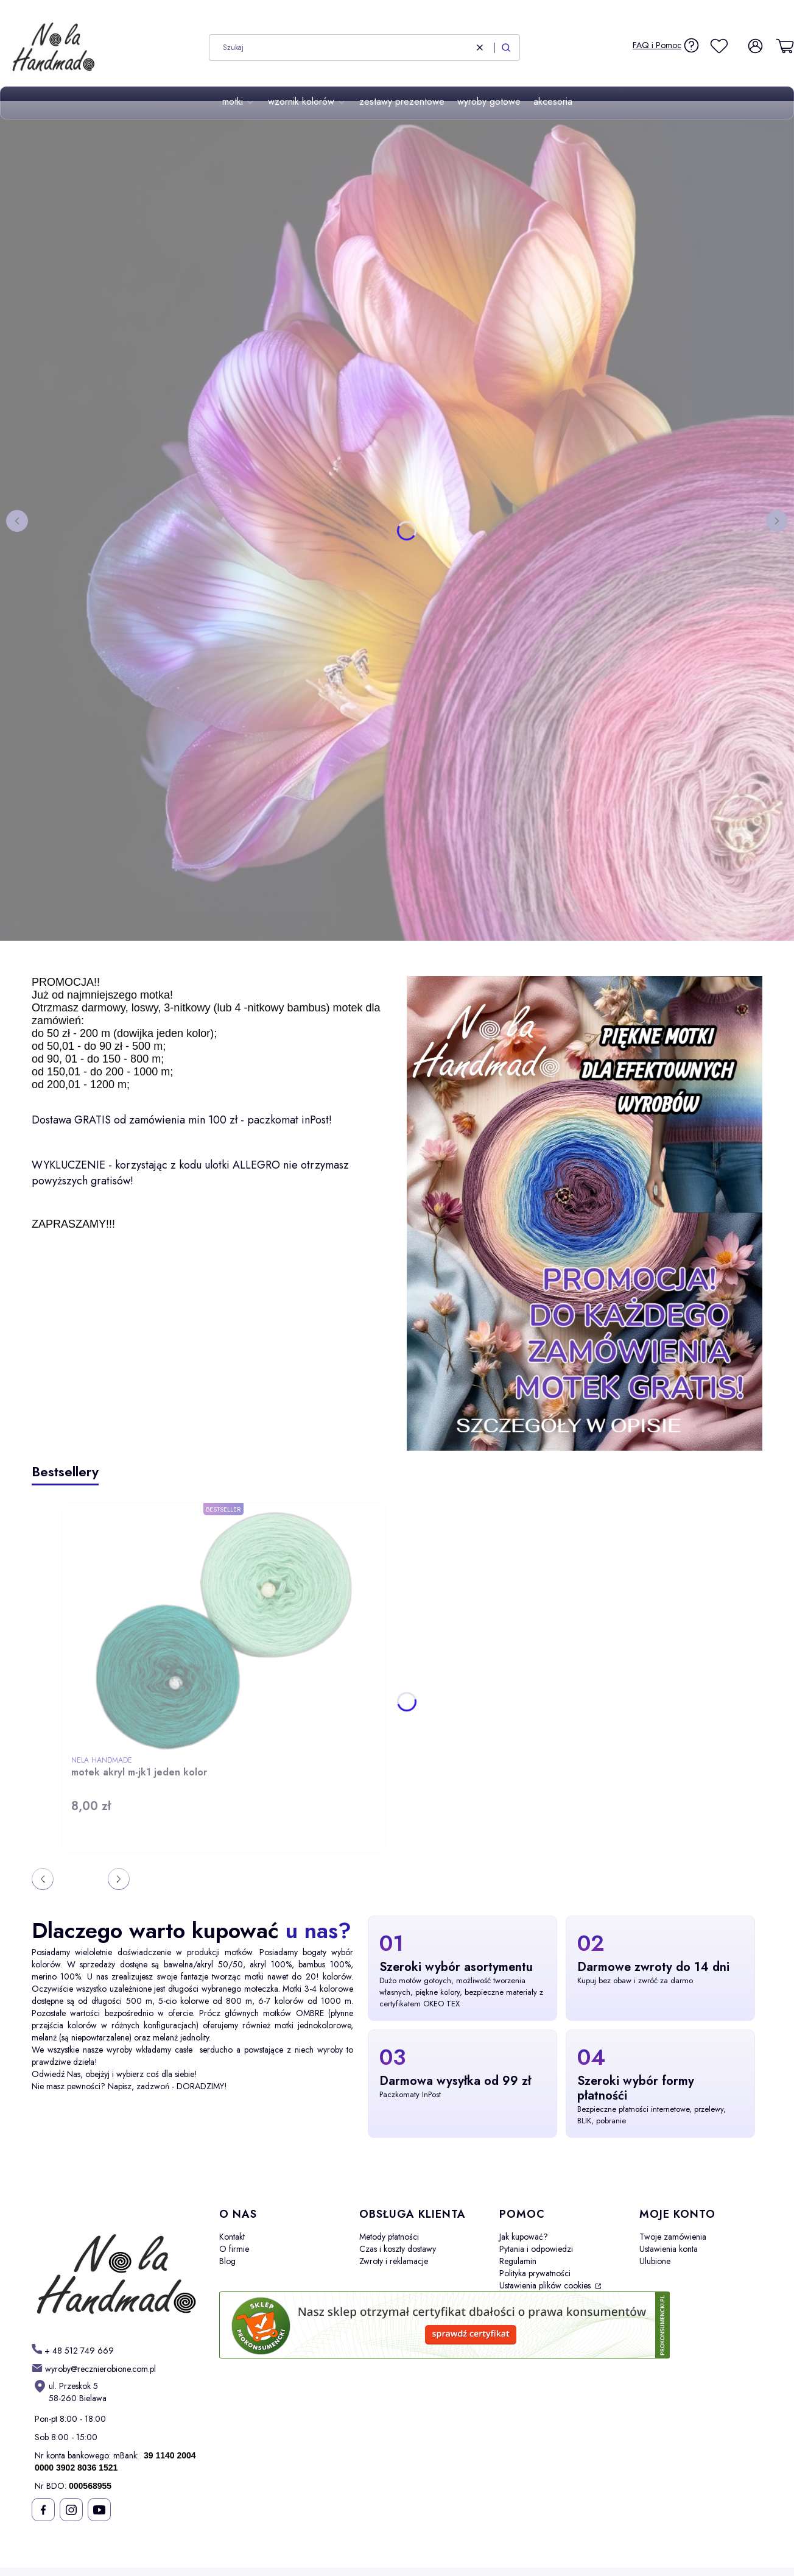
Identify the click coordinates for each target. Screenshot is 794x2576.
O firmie (234, 2249)
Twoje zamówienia (672, 2237)
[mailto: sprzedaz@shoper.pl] (94, 2369)
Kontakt (232, 2237)
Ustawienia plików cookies (546, 2285)
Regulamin (517, 2261)
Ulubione (654, 2261)
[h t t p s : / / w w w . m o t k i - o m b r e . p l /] (73, 2350)
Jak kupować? (523, 2237)
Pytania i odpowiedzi (536, 2249)
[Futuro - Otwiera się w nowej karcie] (116, 2265)
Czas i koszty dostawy (397, 2249)
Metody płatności (389, 2237)
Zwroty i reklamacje (393, 2261)
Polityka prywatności (535, 2273)
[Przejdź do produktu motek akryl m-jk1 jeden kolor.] (223, 1631)
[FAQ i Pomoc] (666, 45)
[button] (506, 47)
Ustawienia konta (668, 2249)
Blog (227, 2261)
